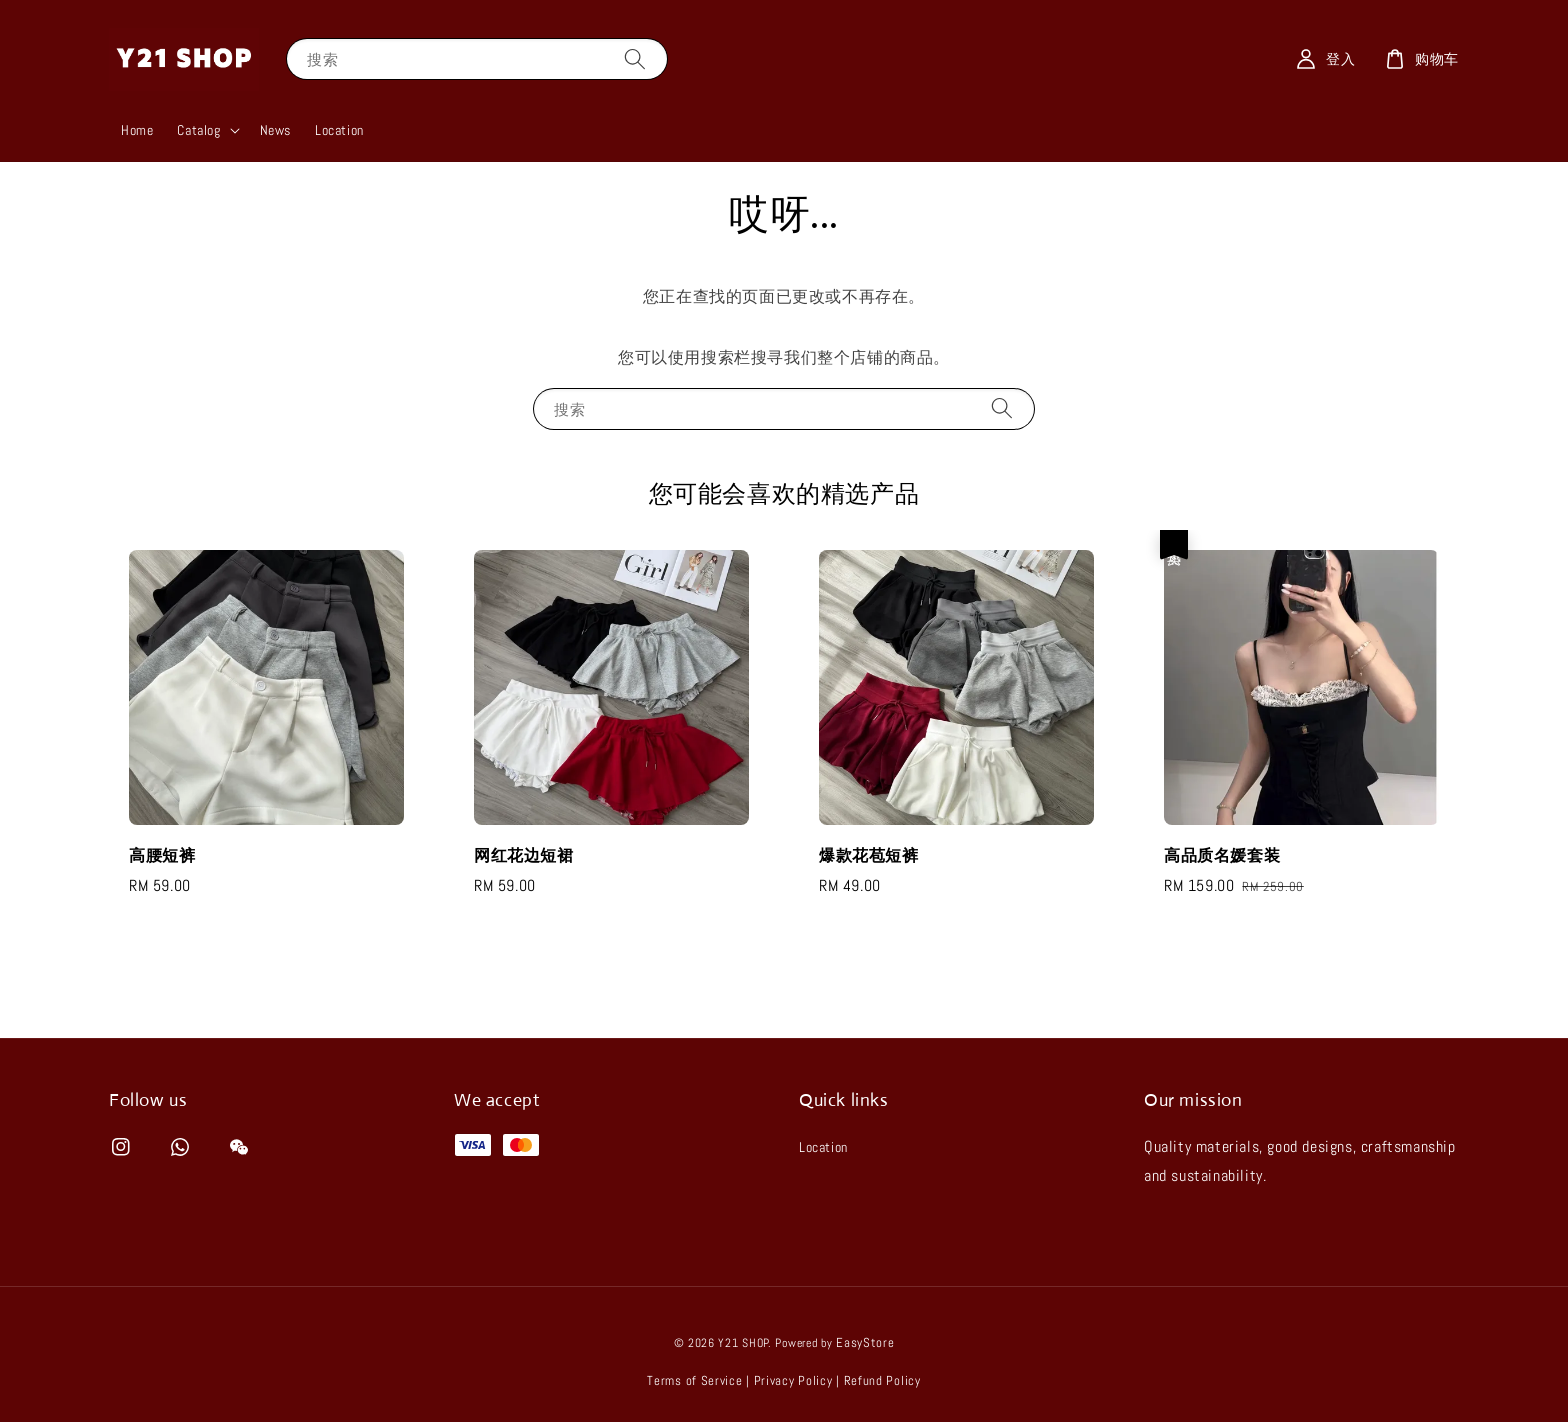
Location (339, 130)
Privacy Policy (793, 1380)
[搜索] (635, 58)
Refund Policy (882, 1380)
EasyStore (865, 1342)
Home (137, 130)
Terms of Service (694, 1380)
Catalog (198, 130)
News (275, 130)
